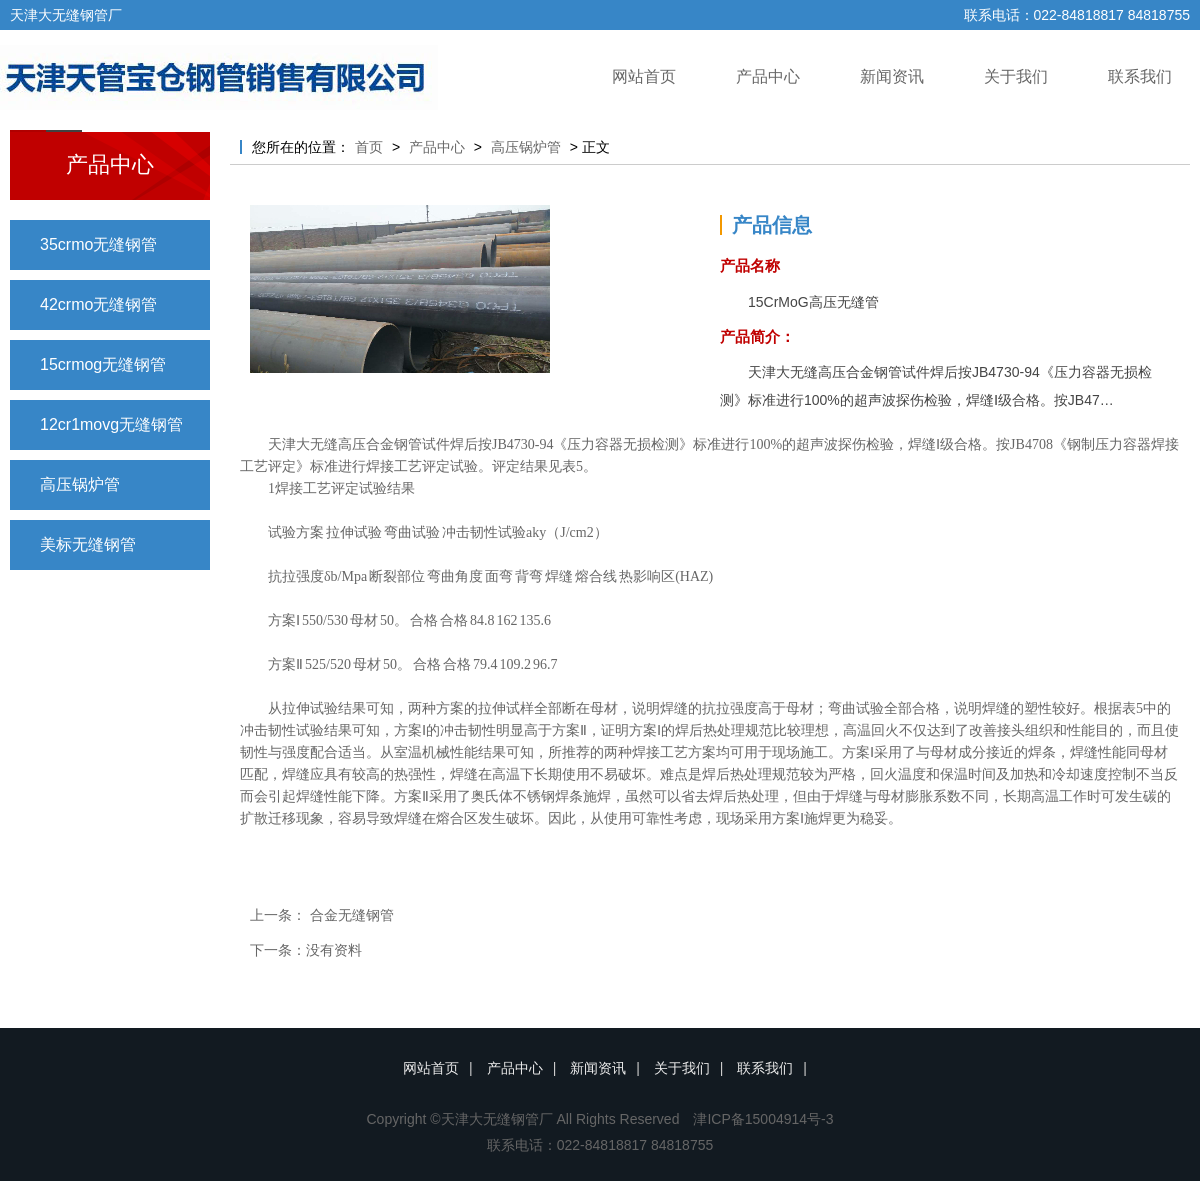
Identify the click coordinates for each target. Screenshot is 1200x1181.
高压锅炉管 (80, 484)
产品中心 (768, 76)
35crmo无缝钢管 (98, 244)
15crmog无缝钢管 (103, 364)
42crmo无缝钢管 (98, 304)
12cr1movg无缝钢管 (111, 424)
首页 (369, 147)
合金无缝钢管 (352, 915)
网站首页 (644, 76)
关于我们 (1016, 76)
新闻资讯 (892, 76)
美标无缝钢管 (88, 544)
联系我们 (1140, 76)
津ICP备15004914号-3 (763, 1119)
